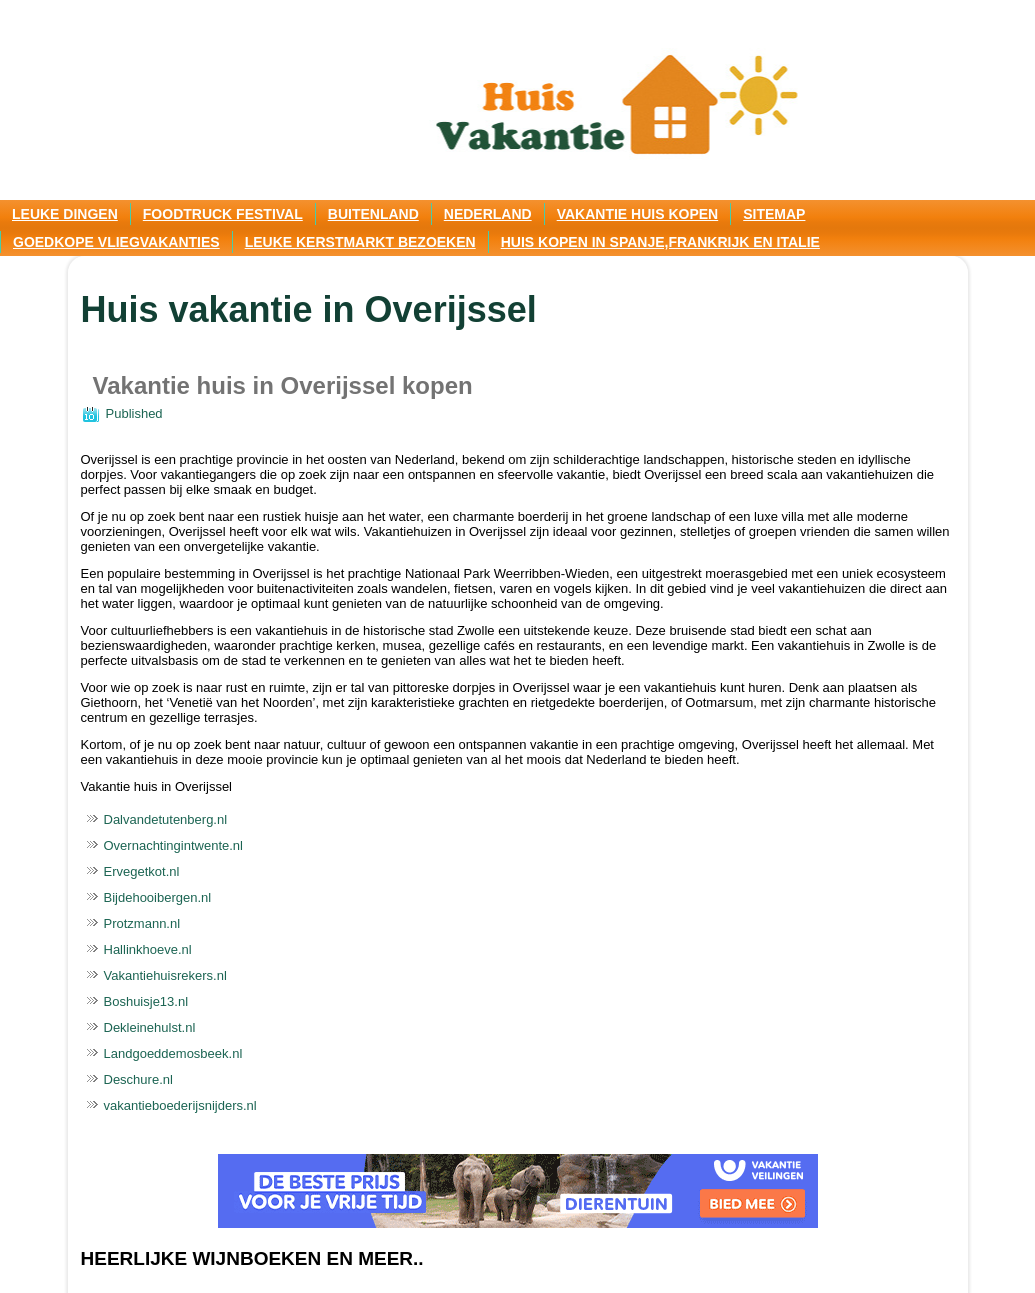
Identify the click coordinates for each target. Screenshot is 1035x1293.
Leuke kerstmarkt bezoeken (360, 242)
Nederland (488, 214)
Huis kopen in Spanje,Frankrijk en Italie (660, 242)
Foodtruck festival (223, 214)
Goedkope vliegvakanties (116, 242)
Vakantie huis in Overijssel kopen (283, 385)
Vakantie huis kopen (638, 214)
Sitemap (774, 214)
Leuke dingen (65, 214)
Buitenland (373, 214)
